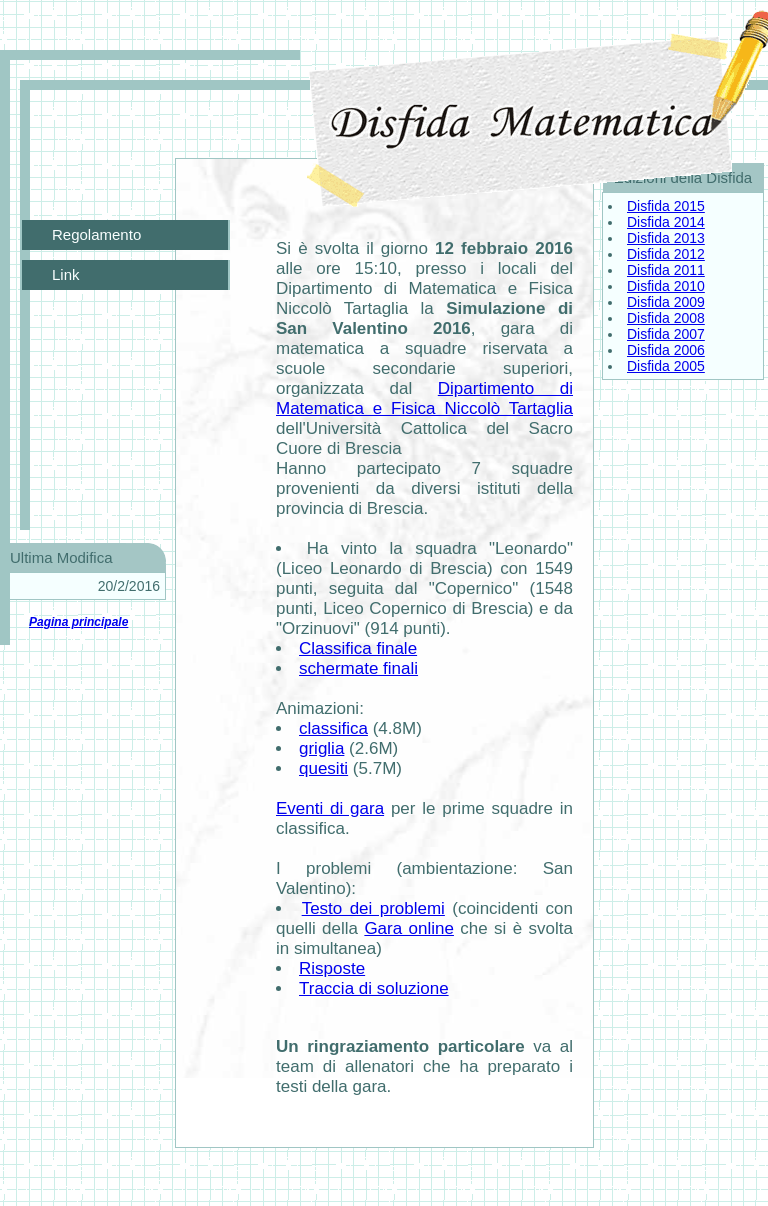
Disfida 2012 (666, 254)
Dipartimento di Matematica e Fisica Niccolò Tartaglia (424, 398)
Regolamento (96, 234)
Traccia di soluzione (374, 988)
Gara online (409, 928)
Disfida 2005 (666, 366)
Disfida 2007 (666, 334)
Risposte (332, 968)
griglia (321, 748)
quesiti (323, 768)
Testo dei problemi (373, 908)
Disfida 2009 (666, 302)
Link (66, 274)
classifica (333, 728)
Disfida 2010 (666, 286)
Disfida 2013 (666, 238)
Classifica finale (358, 648)
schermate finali (358, 668)
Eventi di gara (330, 808)
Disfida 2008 (666, 318)
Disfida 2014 (666, 222)
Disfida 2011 (666, 270)
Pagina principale (78, 622)
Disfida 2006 (666, 350)
